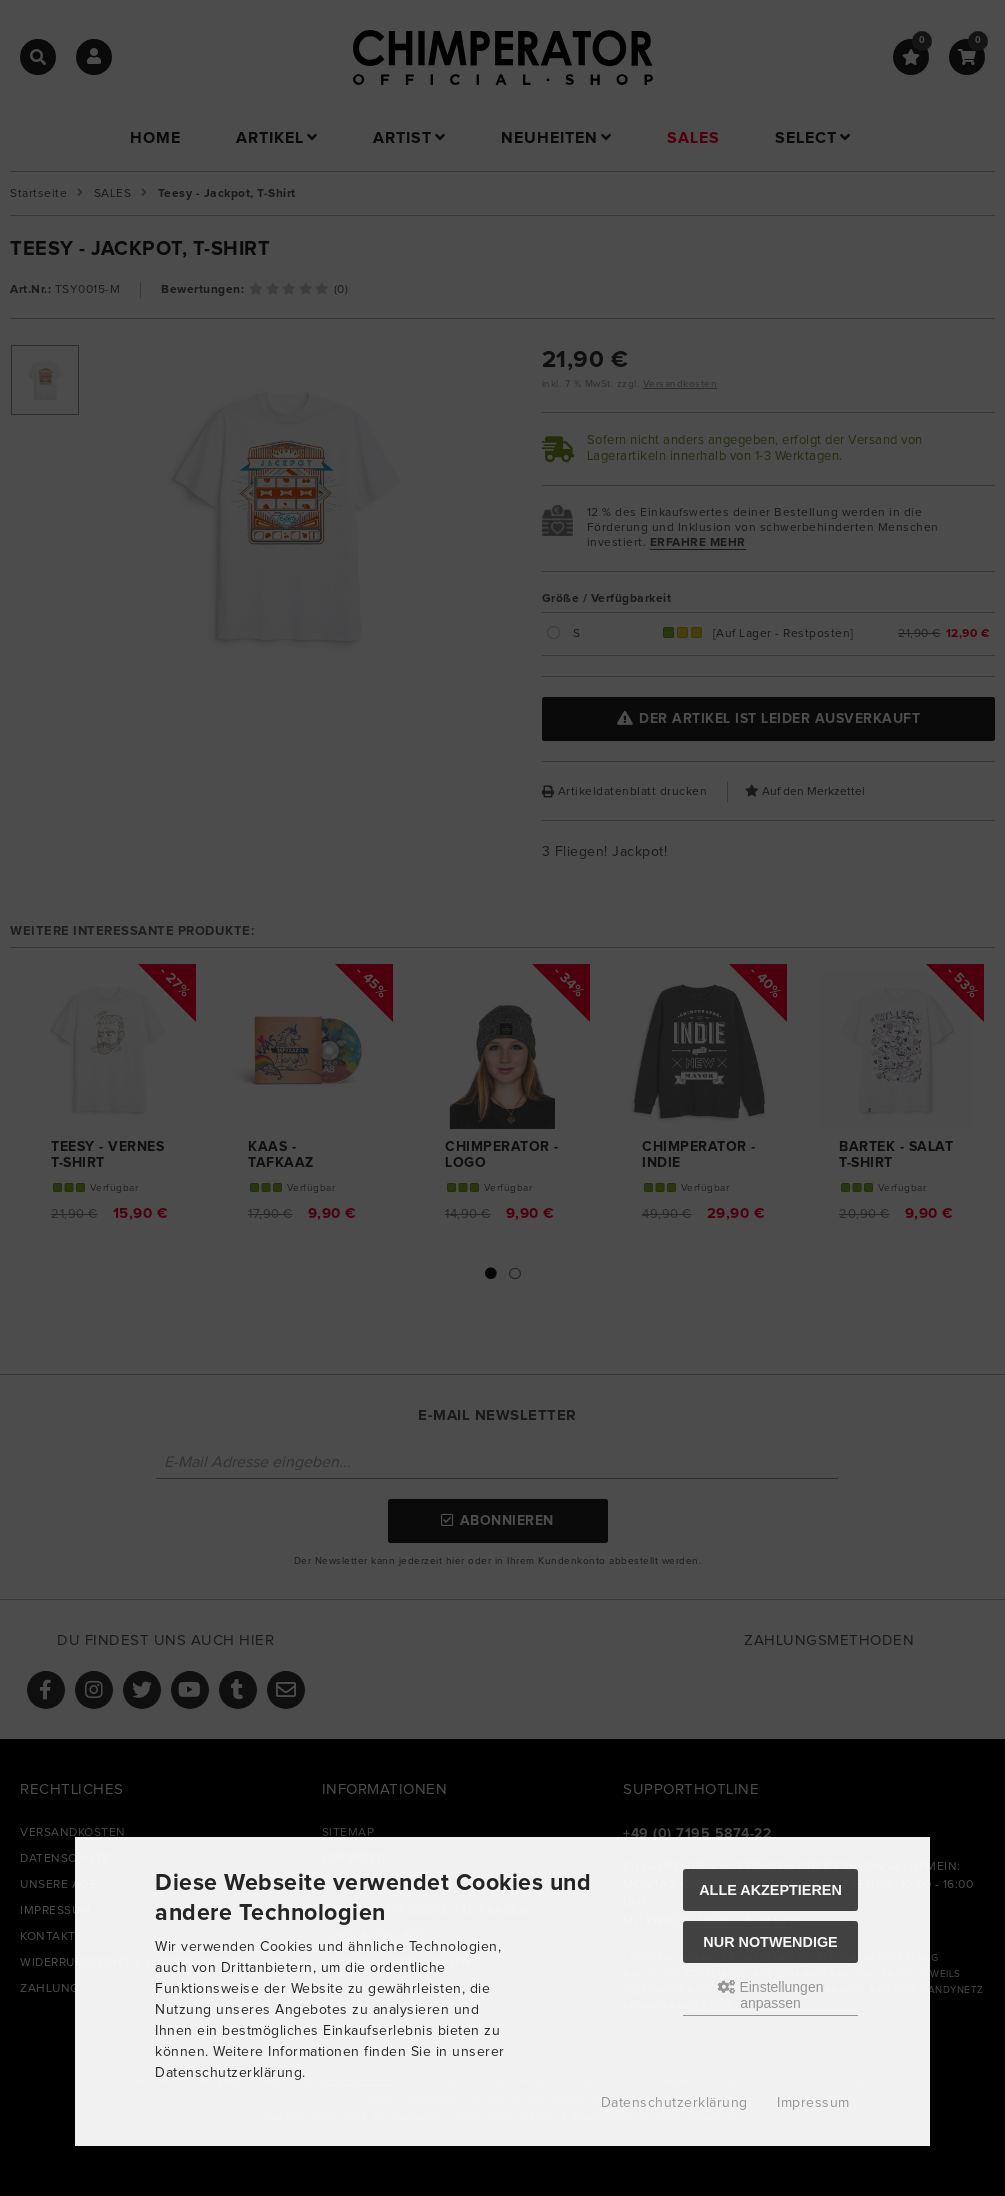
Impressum (813, 2103)
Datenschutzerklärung (674, 2103)
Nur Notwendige (770, 1942)
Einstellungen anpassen (771, 1995)
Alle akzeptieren (770, 1890)
